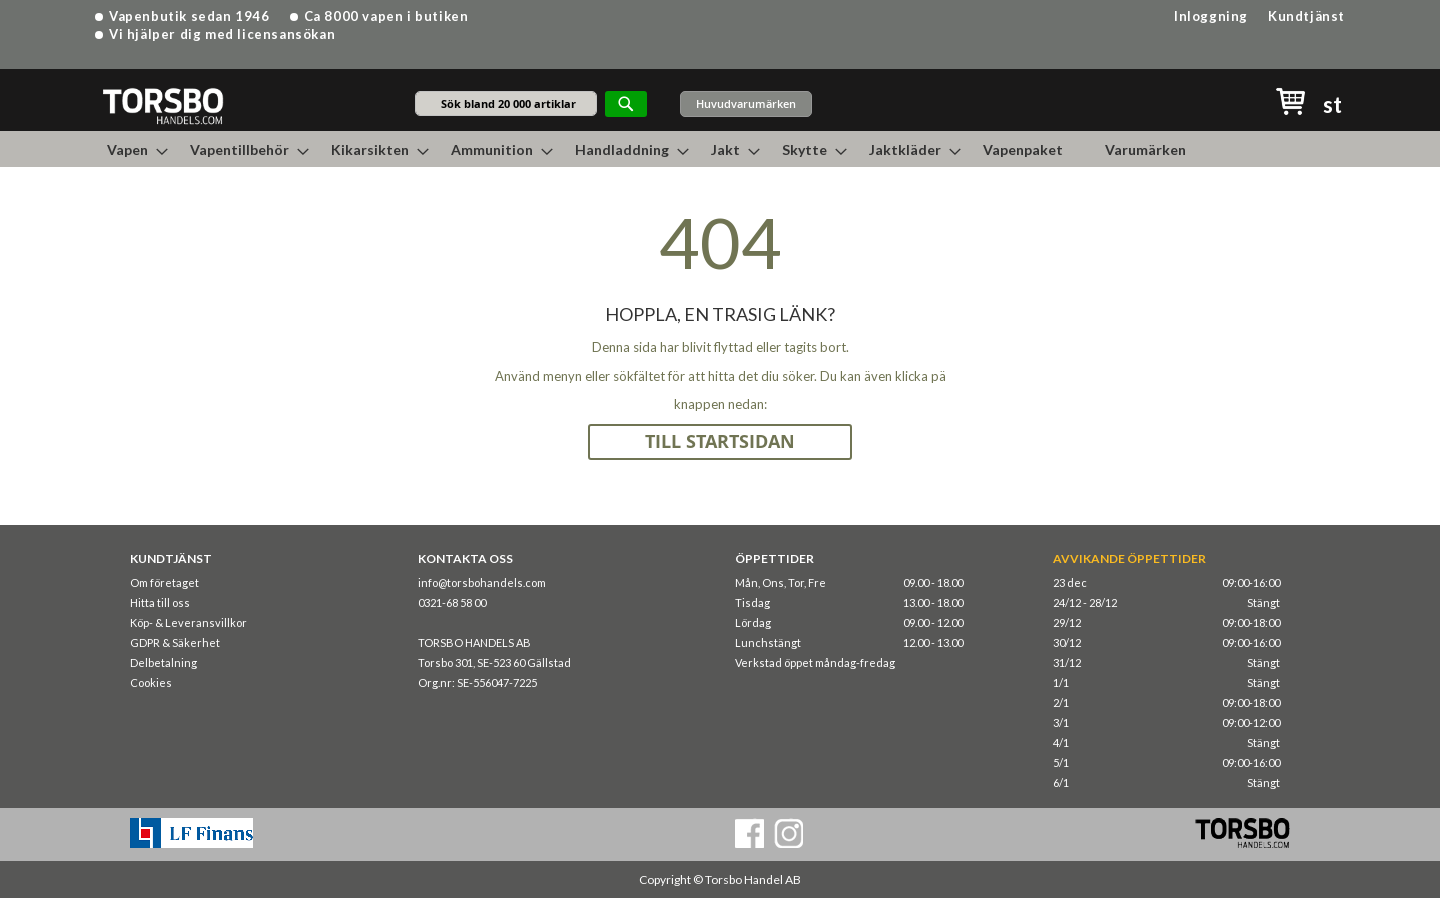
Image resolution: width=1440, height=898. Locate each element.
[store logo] (162, 105)
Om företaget (164, 582)
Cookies (151, 682)
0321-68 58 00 (452, 602)
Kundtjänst (1306, 16)
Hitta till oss (160, 602)
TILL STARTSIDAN (720, 441)
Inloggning (1211, 16)
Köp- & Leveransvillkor (188, 622)
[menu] (720, 149)
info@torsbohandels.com (482, 582)
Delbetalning (163, 662)
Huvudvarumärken (746, 103)
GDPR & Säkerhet (175, 642)
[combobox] (506, 103)
